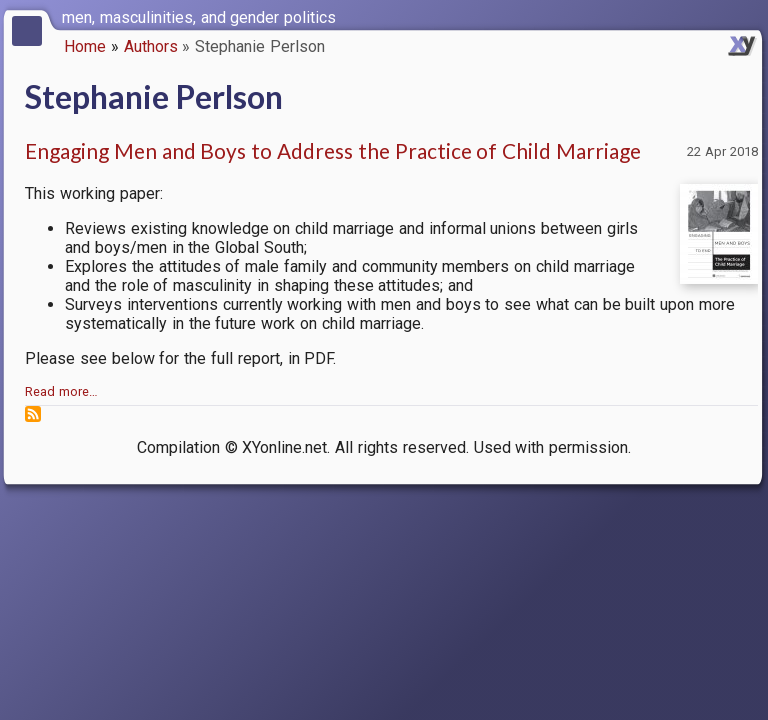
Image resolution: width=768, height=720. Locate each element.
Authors (151, 46)
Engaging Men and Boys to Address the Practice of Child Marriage (333, 150)
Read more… (61, 391)
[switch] (748, 16)
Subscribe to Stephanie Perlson (33, 414)
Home (85, 46)
